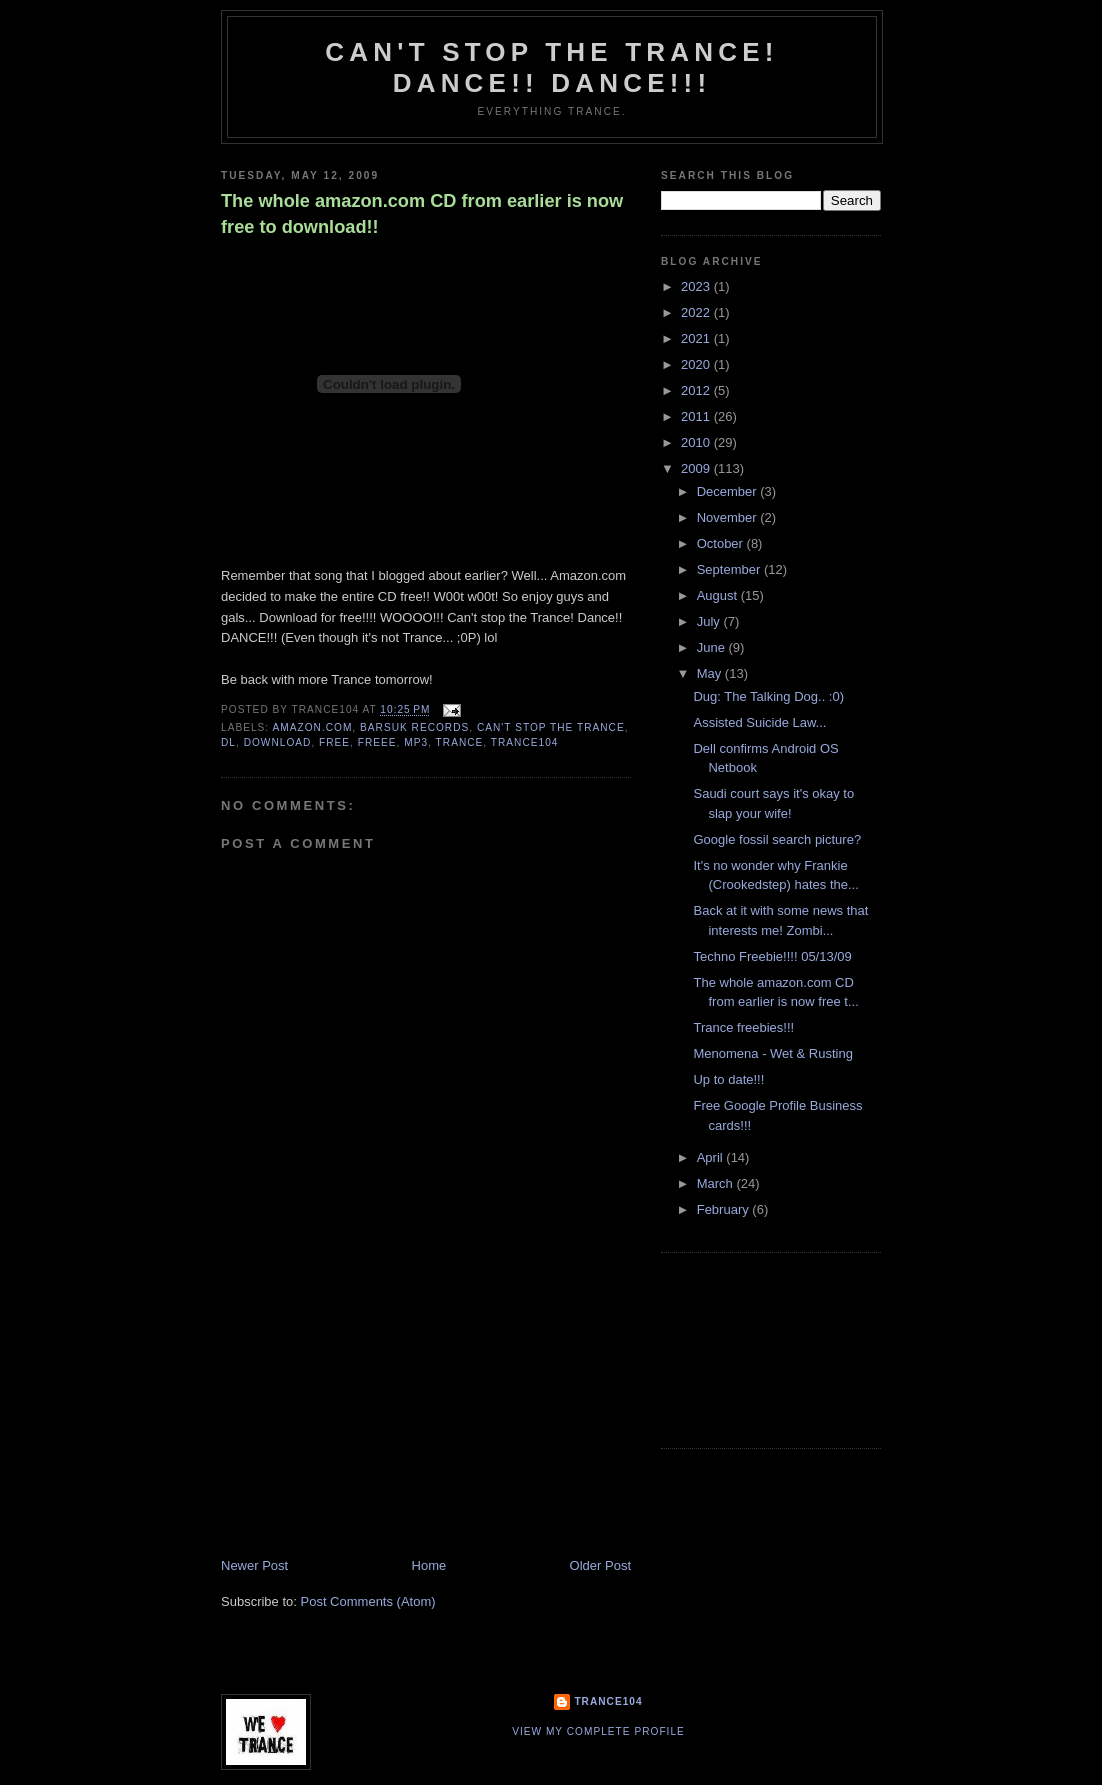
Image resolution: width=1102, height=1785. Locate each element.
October (722, 543)
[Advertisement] (371, 1417)
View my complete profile (598, 1731)
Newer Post (254, 1565)
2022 (697, 312)
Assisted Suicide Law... (759, 722)
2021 (697, 338)
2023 (697, 286)
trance (460, 742)
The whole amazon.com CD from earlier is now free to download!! (422, 213)
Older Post (600, 1565)
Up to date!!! (728, 1079)
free (334, 742)
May (711, 673)
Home (429, 1565)
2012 (697, 390)
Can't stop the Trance (551, 727)
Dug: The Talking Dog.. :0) (768, 696)
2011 (697, 416)
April (712, 1157)
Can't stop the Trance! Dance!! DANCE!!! (551, 67)
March (717, 1183)
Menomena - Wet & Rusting (772, 1053)
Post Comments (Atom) (368, 1601)
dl (228, 742)
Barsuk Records (414, 727)
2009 (697, 468)
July (710, 621)
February (725, 1209)
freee (377, 742)
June (713, 647)
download (278, 742)
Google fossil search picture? (777, 839)
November (729, 517)
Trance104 (608, 1701)
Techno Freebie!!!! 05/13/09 (772, 956)
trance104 (525, 742)
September (730, 569)
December (729, 491)
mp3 (416, 742)
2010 (697, 442)
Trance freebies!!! (743, 1027)
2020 (697, 364)
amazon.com (312, 727)
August (719, 595)
